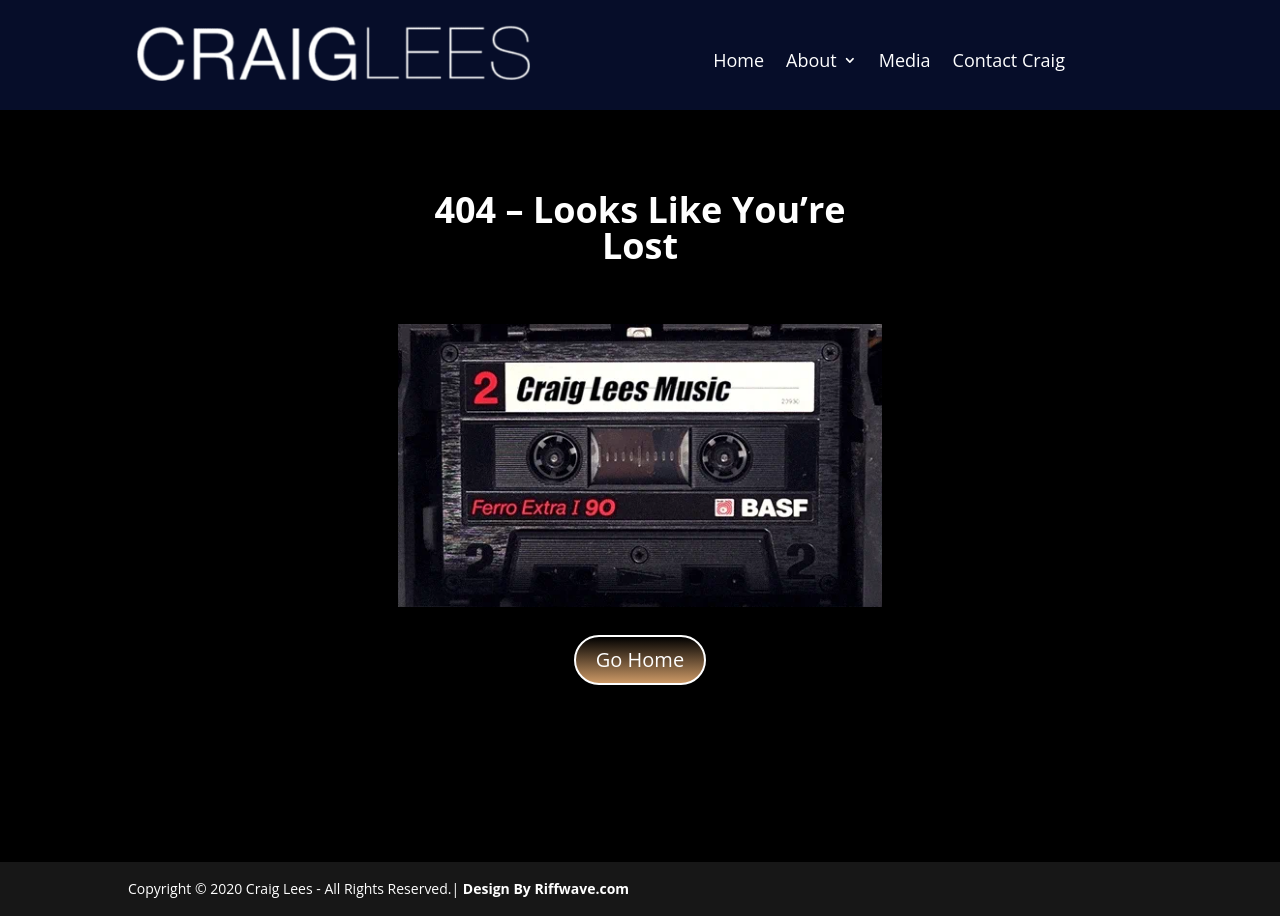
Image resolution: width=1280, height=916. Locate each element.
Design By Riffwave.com (546, 888)
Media (905, 62)
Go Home (640, 659)
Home (738, 62)
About (811, 62)
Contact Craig (1009, 62)
